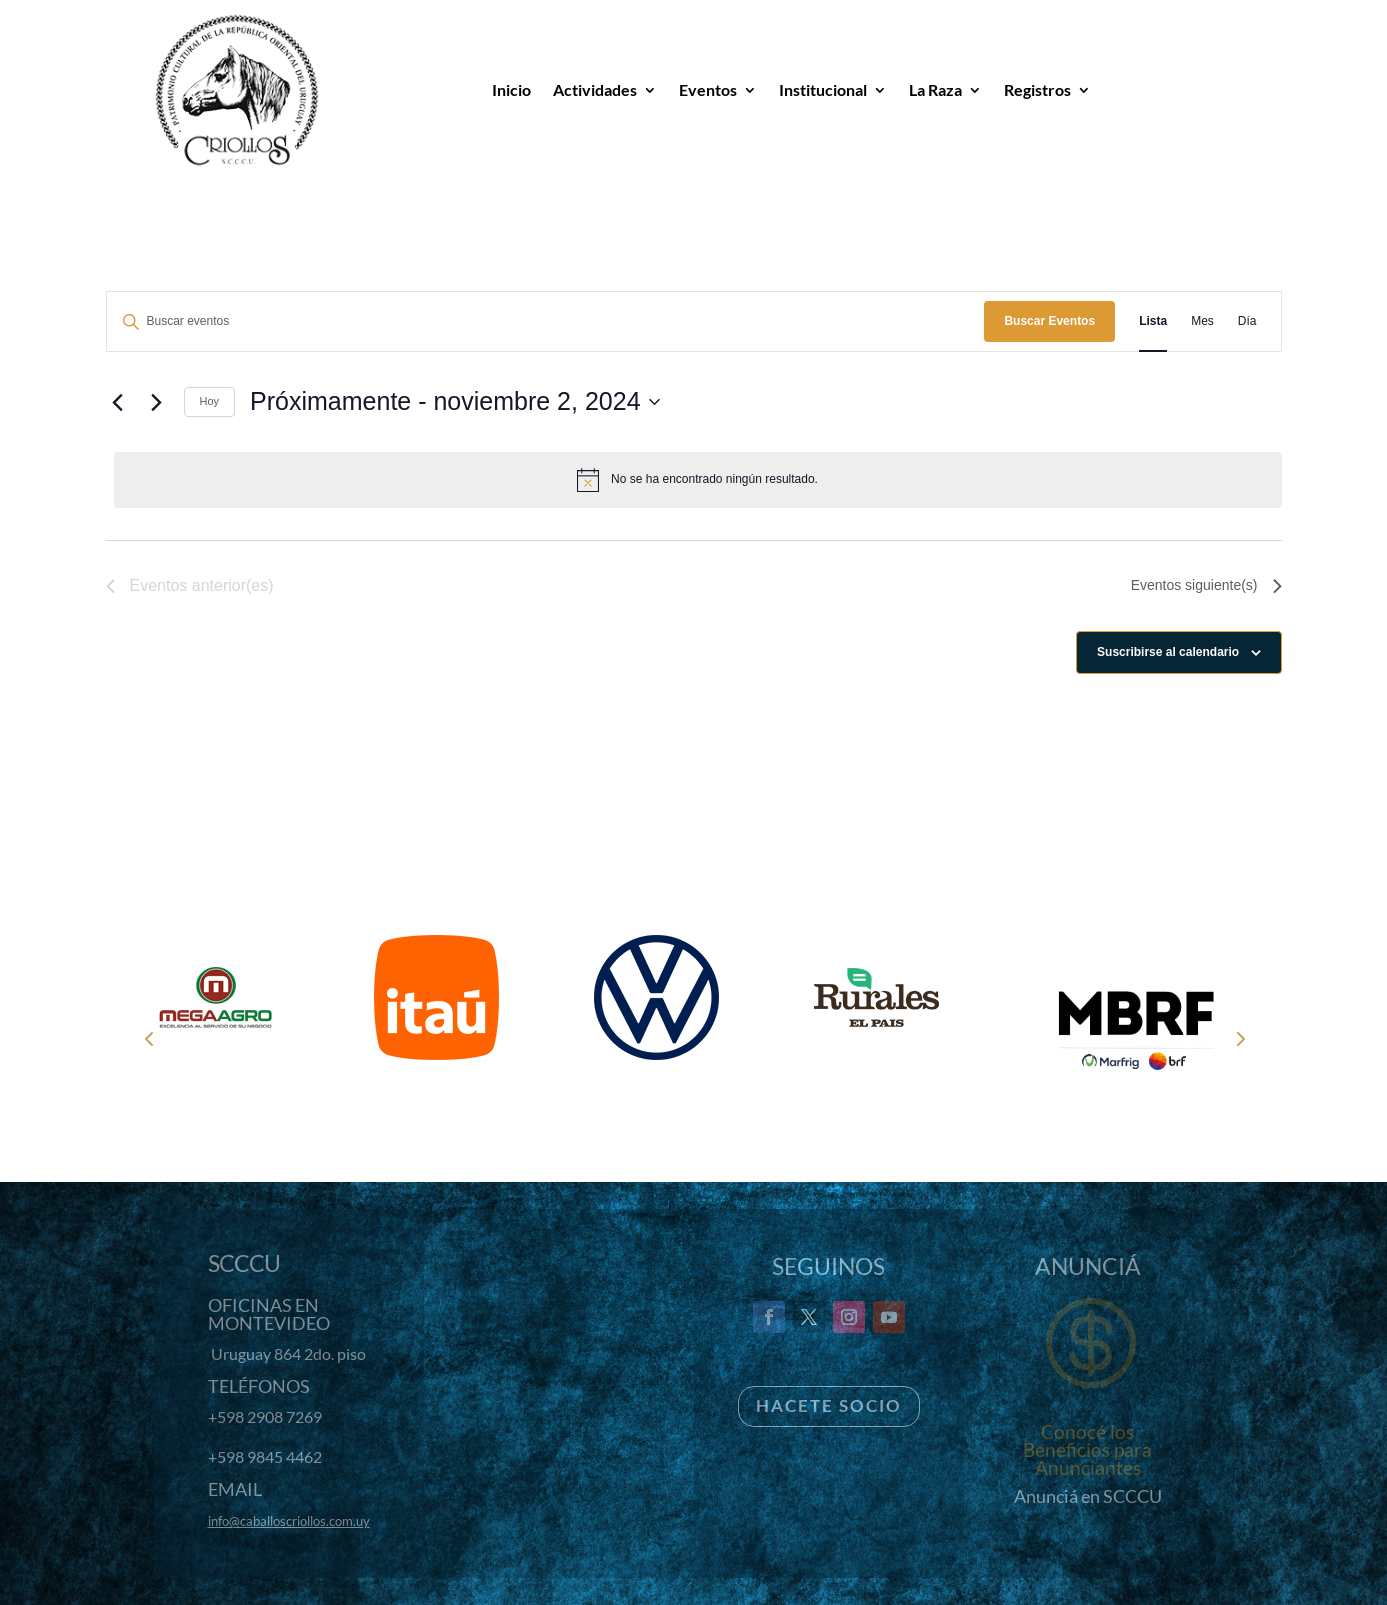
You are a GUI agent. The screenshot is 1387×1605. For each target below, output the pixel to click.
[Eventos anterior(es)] (118, 402)
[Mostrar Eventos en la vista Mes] (1202, 321)
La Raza (935, 89)
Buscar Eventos (1049, 321)
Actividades (595, 89)
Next (1239, 1038)
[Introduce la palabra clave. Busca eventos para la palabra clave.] (546, 321)
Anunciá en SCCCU (1088, 1496)
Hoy (210, 401)
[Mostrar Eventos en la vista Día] (1247, 321)
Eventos (708, 89)
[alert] (698, 480)
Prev (149, 1038)
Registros (1037, 89)
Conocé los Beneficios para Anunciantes (1087, 1449)
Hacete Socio (829, 1405)
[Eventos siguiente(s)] (157, 402)
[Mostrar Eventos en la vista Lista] (1153, 321)
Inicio (511, 89)
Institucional (823, 89)
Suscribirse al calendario (1168, 652)
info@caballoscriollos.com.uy (289, 1521)
